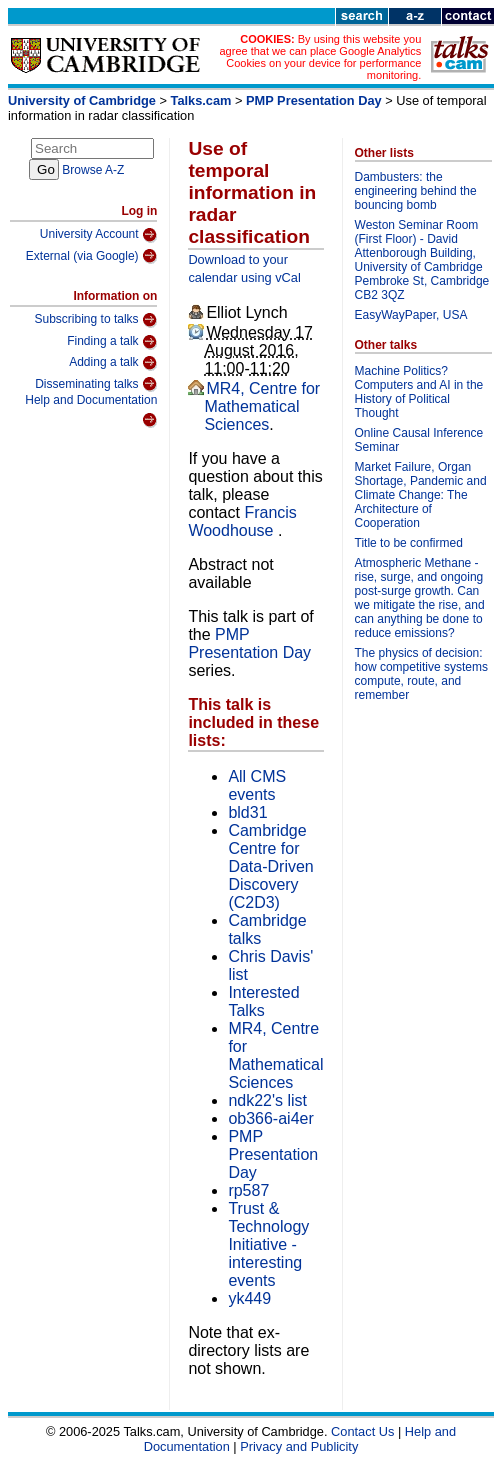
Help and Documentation (91, 410)
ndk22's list (267, 1100)
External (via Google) (92, 256)
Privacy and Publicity (299, 1446)
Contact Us (362, 1431)
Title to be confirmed (409, 543)
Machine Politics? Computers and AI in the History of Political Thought (419, 392)
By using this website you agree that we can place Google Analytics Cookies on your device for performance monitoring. (320, 57)
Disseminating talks (96, 384)
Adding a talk (113, 363)
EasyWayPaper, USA (411, 315)
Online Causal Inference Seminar (419, 440)
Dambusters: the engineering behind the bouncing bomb (416, 191)
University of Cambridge (82, 100)
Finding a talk (112, 342)
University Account (99, 235)
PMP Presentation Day (314, 100)
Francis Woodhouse (242, 521)
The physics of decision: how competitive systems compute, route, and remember (421, 674)
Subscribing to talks (96, 320)
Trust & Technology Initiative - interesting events (268, 1244)
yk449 (249, 1298)
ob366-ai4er (270, 1118)
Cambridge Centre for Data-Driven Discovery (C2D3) (270, 866)
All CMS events (257, 785)
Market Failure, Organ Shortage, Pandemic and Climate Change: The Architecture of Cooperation (421, 495)
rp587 (248, 1190)
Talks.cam (201, 100)
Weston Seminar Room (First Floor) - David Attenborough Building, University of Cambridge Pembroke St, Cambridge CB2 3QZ (422, 260)
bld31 (247, 812)
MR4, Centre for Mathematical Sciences (262, 406)
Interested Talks (263, 1001)
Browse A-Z (93, 170)
